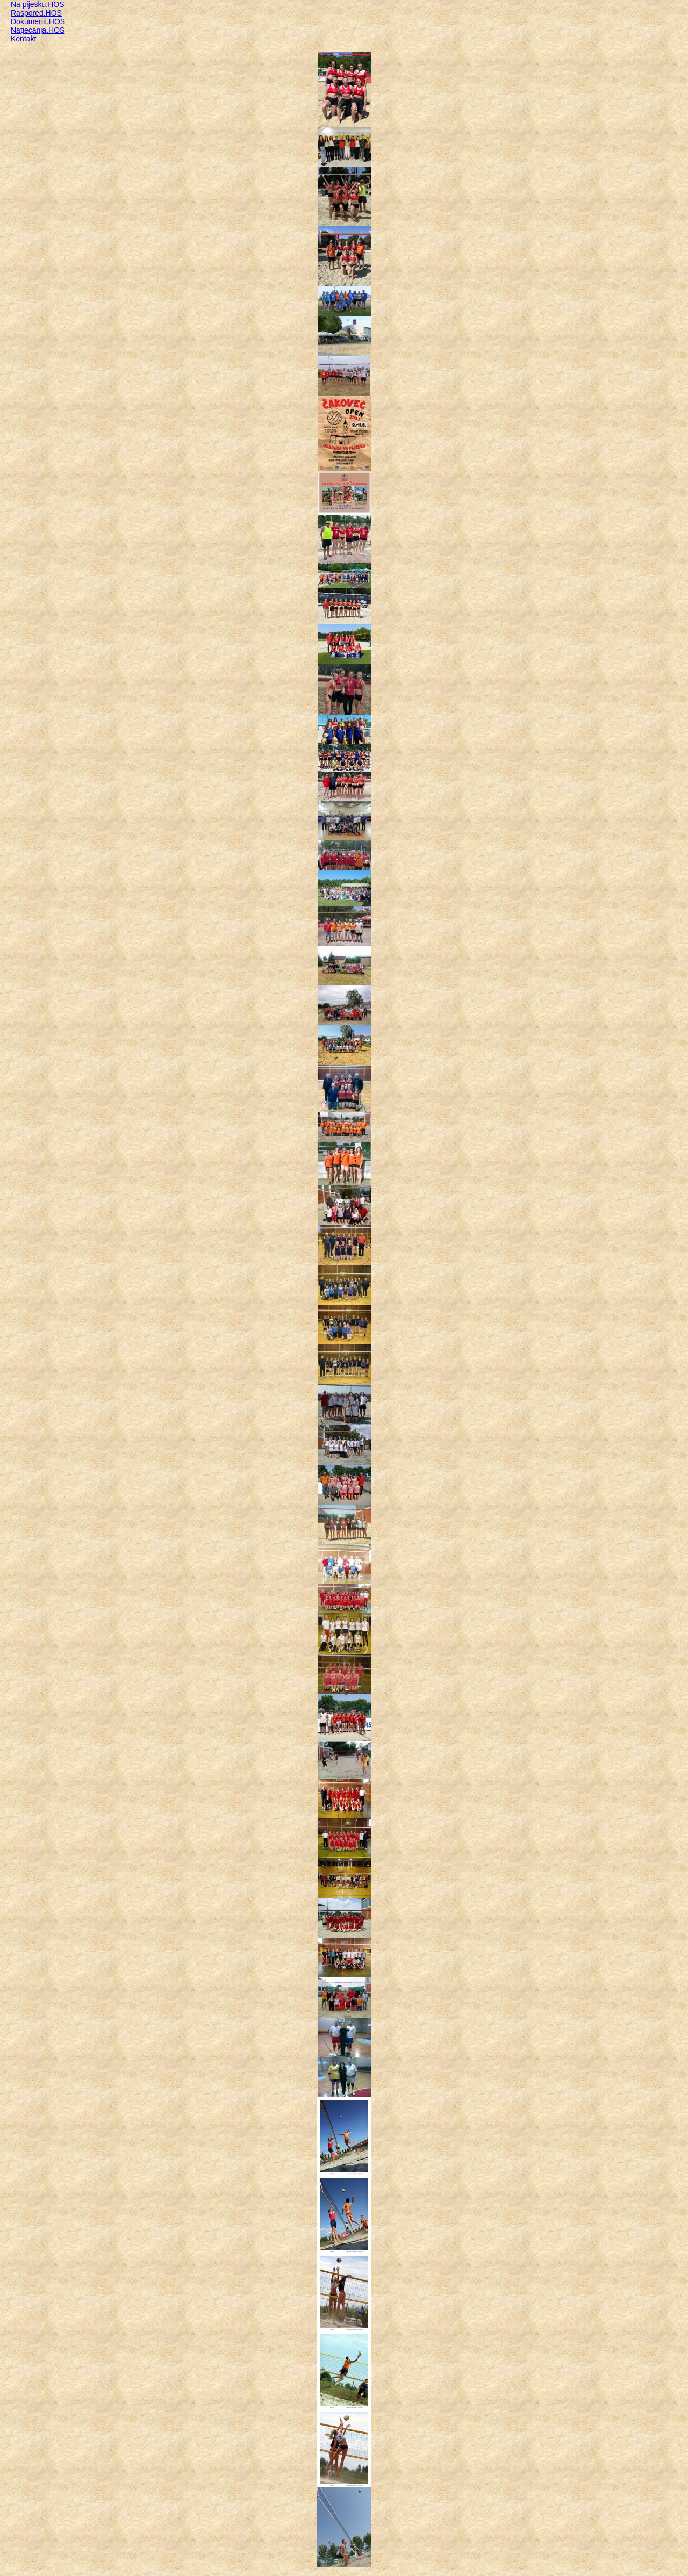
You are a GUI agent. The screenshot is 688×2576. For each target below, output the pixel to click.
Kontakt (23, 38)
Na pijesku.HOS (37, 4)
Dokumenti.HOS (38, 21)
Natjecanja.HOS (37, 30)
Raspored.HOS (36, 13)
